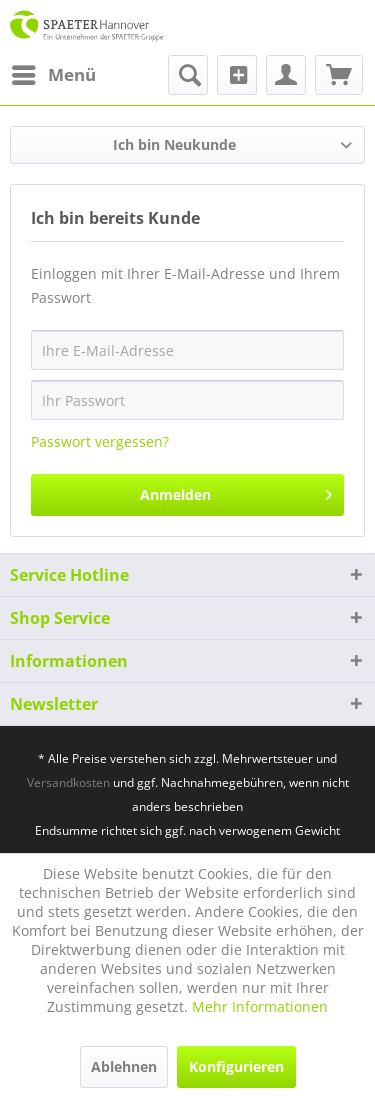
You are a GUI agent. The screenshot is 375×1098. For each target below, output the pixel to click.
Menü (54, 72)
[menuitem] (53, 75)
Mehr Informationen (260, 1006)
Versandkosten (68, 782)
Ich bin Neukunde (174, 144)
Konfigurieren (236, 1066)
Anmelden (236, 491)
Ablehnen (124, 1066)
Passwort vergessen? (100, 441)
